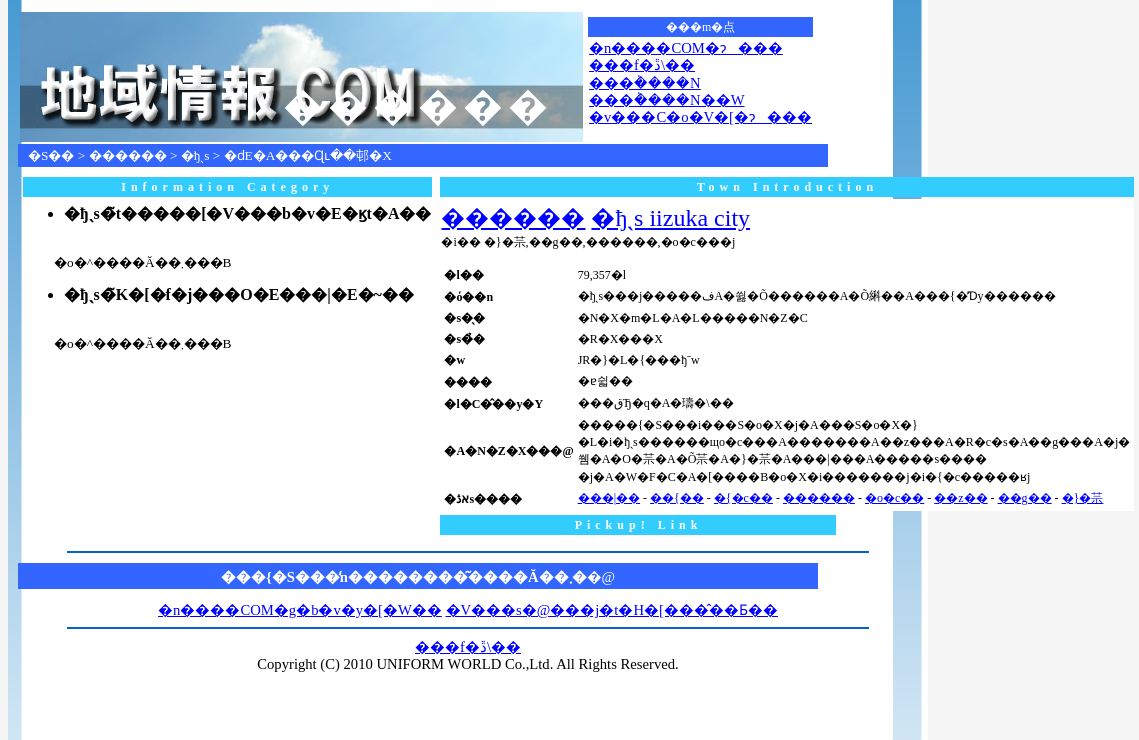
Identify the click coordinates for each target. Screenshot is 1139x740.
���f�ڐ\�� (642, 65)
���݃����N (645, 83)
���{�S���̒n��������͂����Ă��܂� (404, 577)
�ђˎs (195, 155)
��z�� (960, 498)
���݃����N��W (666, 100)
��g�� (1025, 498)
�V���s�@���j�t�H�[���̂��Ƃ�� (612, 610)
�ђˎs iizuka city (670, 218)
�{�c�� (743, 498)
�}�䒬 (1083, 498)
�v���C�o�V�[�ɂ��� (700, 117)
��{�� (677, 498)
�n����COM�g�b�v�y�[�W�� (300, 610)
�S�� (51, 155)
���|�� (609, 498)
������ (128, 155)
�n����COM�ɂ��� (686, 48)
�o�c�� (894, 498)
